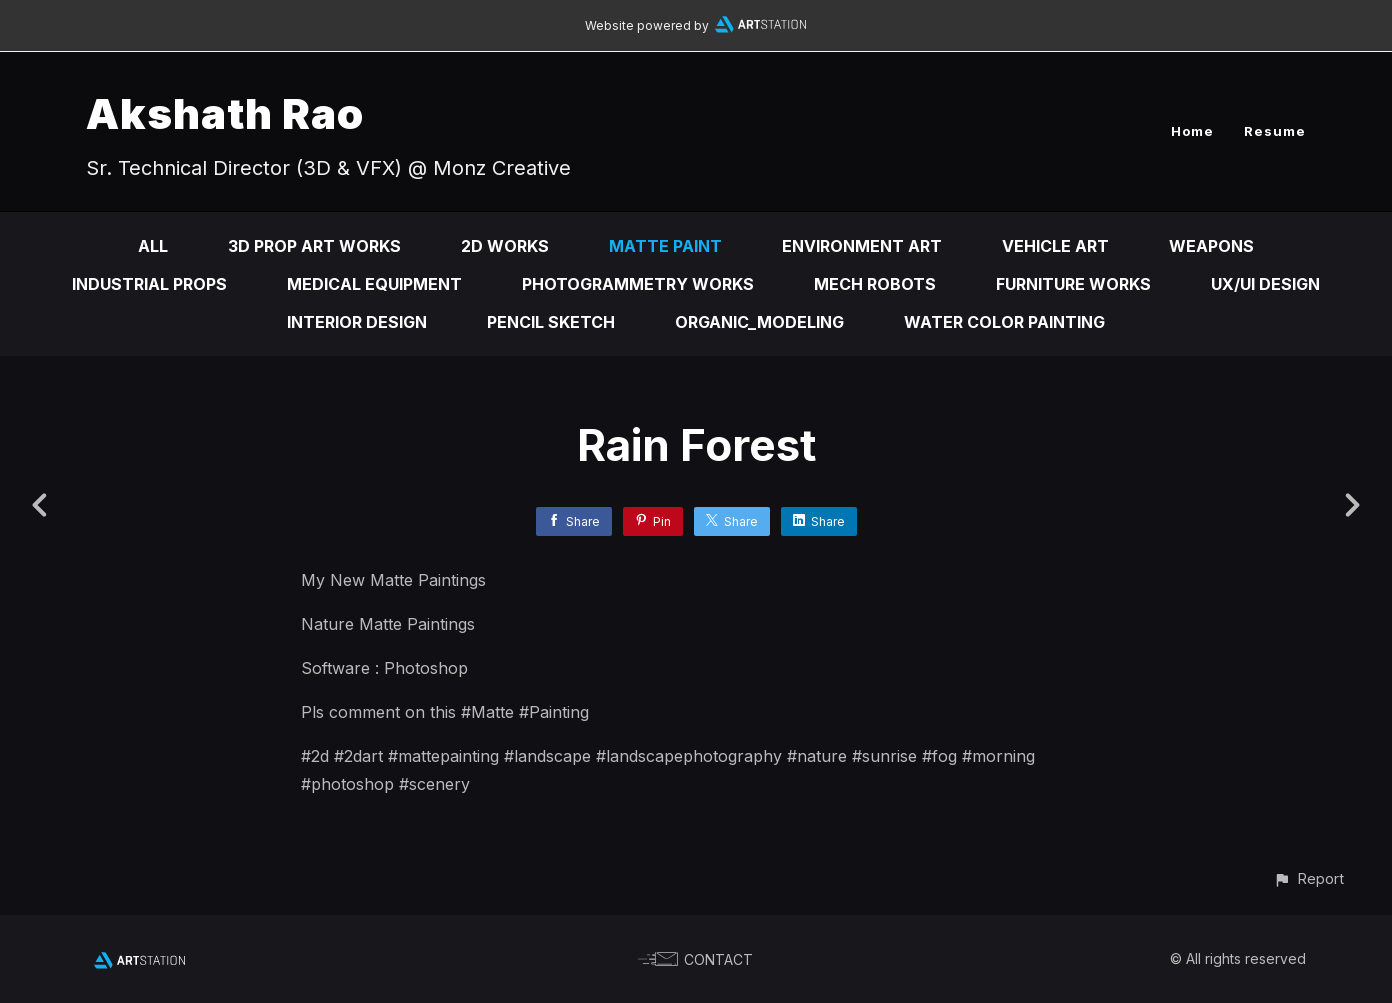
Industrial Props (149, 284)
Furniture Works (1073, 284)
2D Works (505, 246)
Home (1192, 131)
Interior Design (357, 322)
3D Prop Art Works (314, 246)
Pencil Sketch (551, 322)
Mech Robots (875, 284)
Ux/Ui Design (1265, 284)
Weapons (1211, 246)
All (153, 246)
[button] (1308, 878)
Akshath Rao (225, 113)
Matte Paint (665, 246)
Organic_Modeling (759, 322)
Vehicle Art (1055, 246)
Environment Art (862, 246)
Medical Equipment (374, 284)
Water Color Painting (1004, 322)
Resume (1275, 131)
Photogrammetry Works (638, 284)
